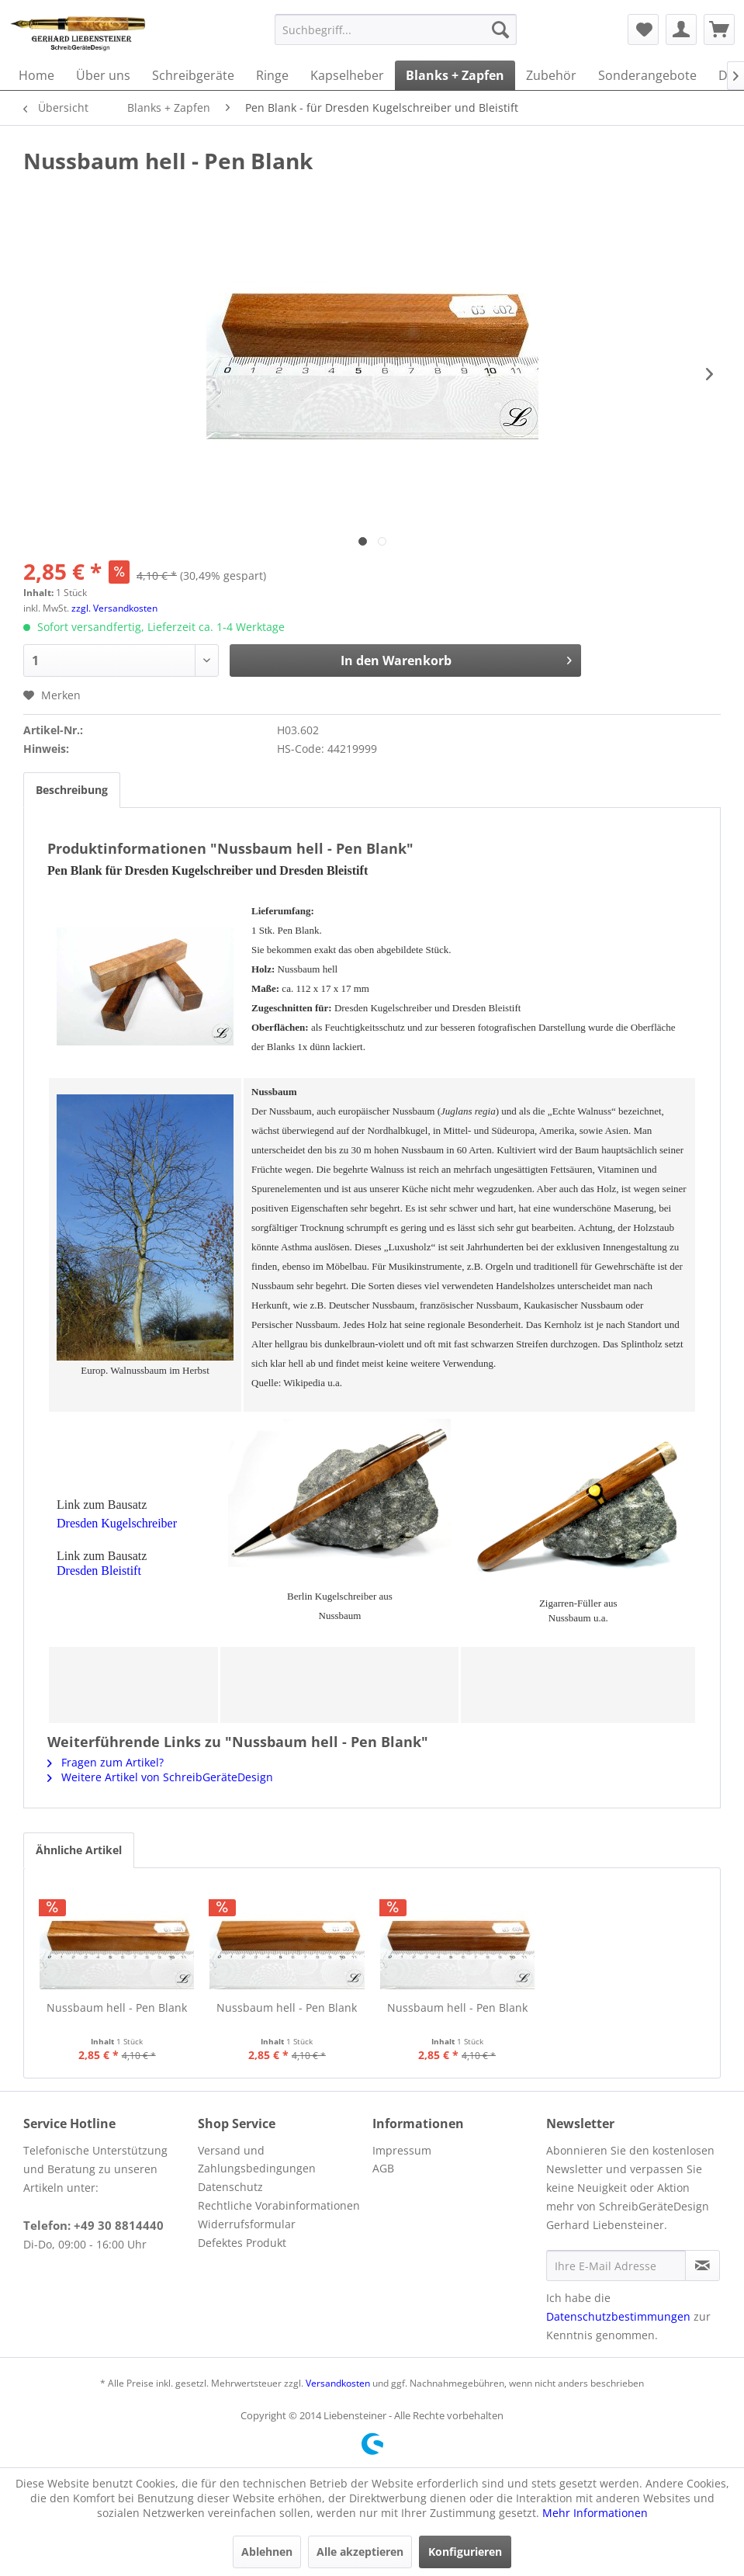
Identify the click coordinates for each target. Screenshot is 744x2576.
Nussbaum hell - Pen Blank (117, 2007)
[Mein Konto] (681, 29)
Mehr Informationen (595, 2512)
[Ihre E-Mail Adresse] (616, 2265)
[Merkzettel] (643, 29)
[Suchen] (500, 29)
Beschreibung (72, 789)
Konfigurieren (465, 2551)
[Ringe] (272, 75)
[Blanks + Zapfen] (455, 75)
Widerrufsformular (247, 2224)
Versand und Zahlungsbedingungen (257, 2159)
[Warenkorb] (719, 29)
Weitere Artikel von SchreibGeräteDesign (160, 1777)
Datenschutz (230, 2186)
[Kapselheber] (347, 75)
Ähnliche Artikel (79, 1850)
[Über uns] (103, 75)
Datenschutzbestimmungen (618, 2316)
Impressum (401, 2150)
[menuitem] (396, 29)
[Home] (36, 75)
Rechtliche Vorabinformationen (279, 2205)
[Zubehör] (551, 75)
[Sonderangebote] (647, 75)
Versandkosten (338, 2383)
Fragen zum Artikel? (105, 1762)
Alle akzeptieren (360, 2551)
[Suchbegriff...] (396, 29)
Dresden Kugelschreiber (117, 1523)
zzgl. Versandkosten (114, 608)
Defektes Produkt (242, 2242)
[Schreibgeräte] (193, 75)
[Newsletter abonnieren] (702, 2265)
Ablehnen (266, 2551)
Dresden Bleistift (99, 1570)
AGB (383, 2168)
